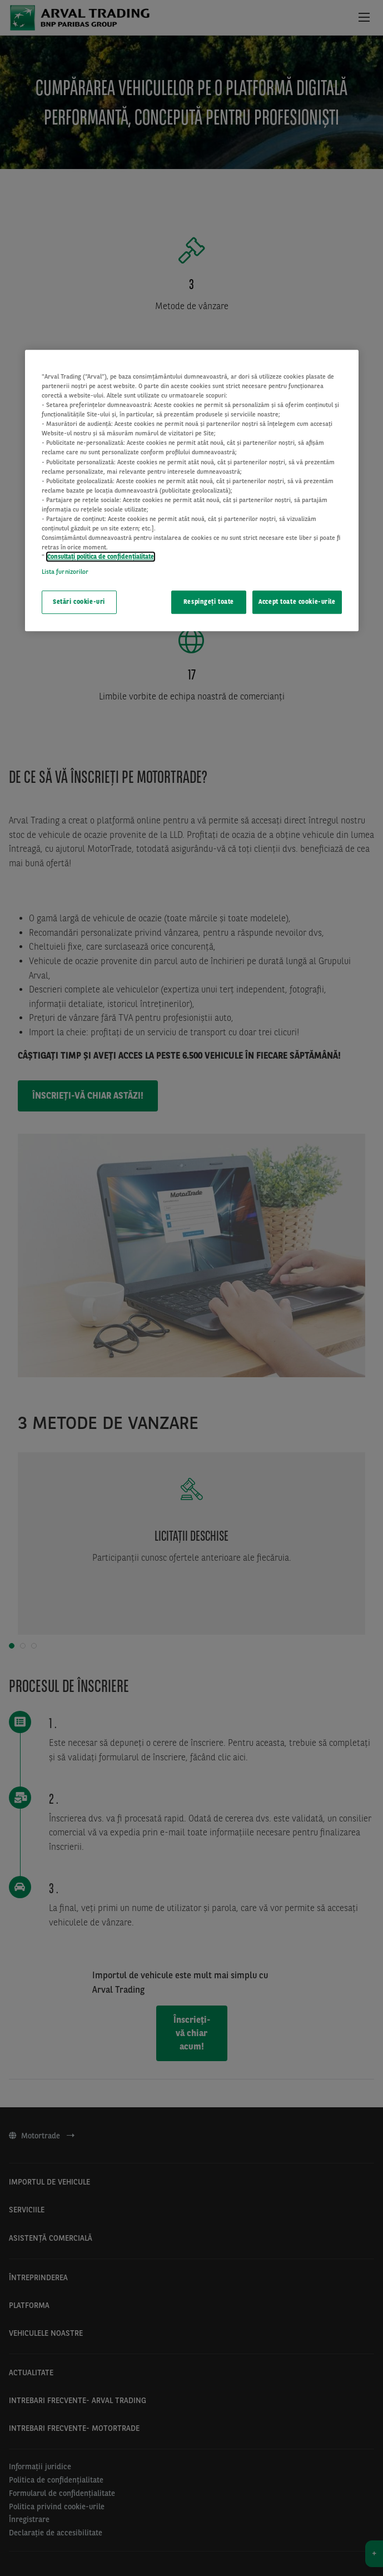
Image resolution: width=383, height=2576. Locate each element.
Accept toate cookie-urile (296, 601)
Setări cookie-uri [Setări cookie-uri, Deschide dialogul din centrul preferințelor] (79, 601)
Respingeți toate (208, 601)
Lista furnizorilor (65, 571)
